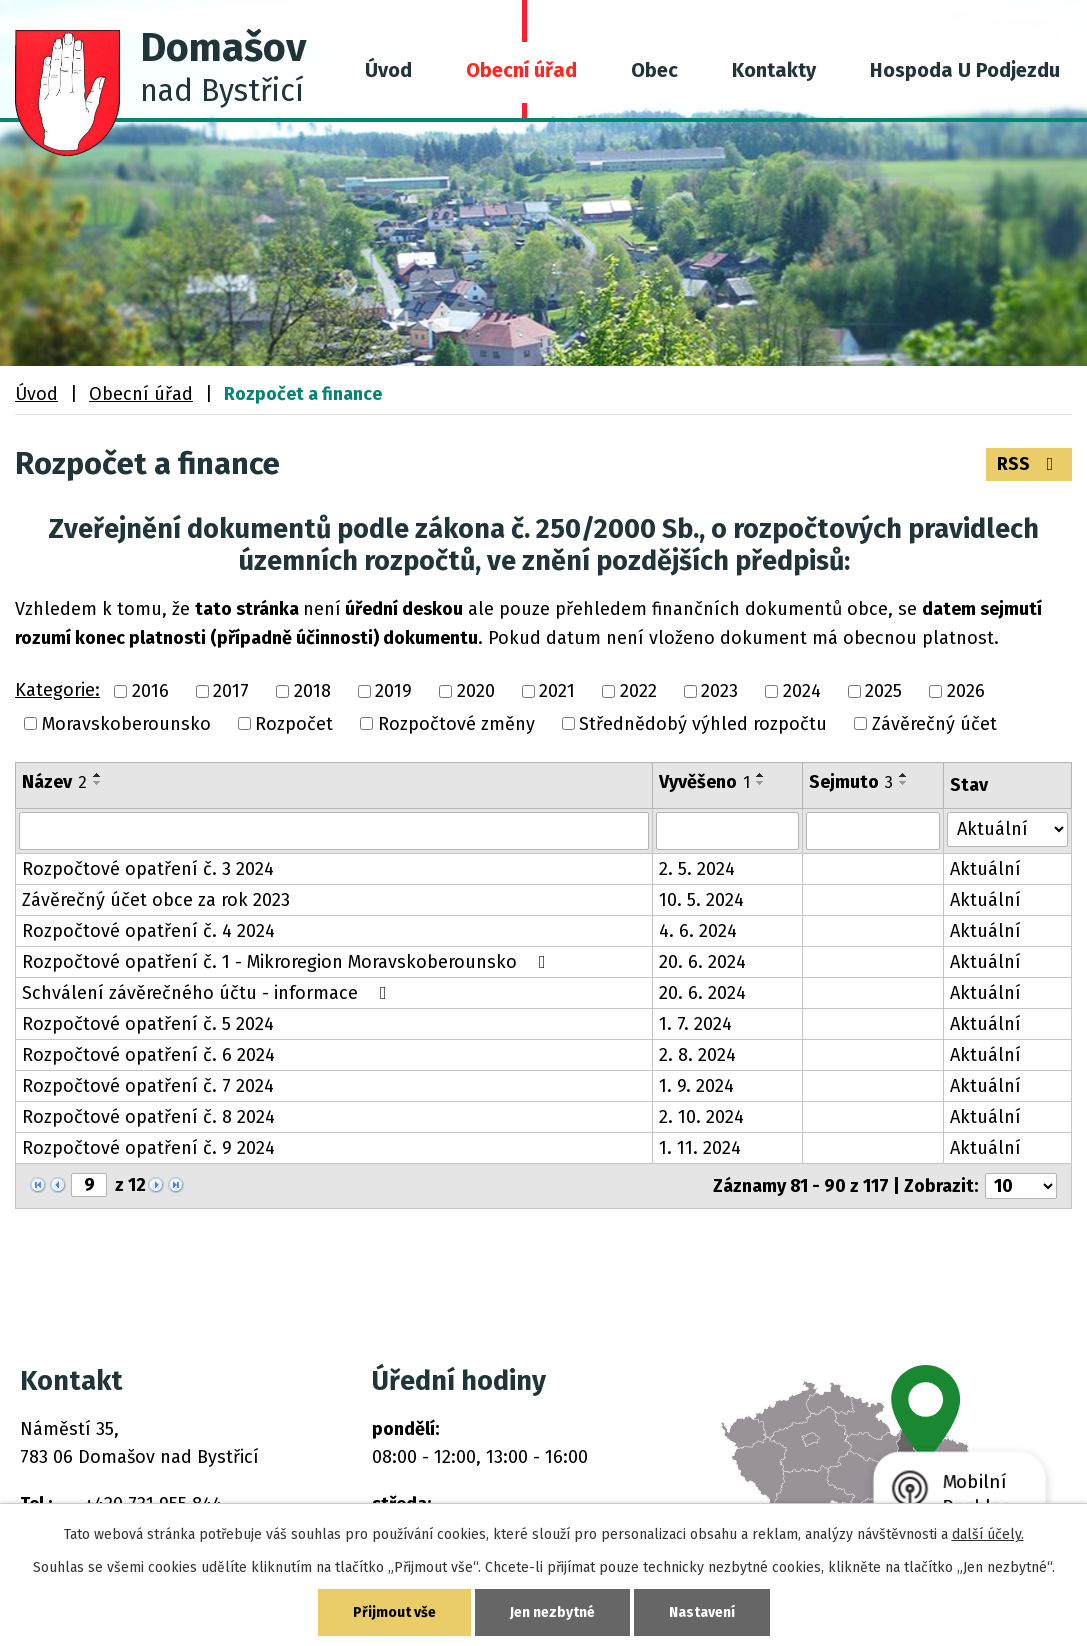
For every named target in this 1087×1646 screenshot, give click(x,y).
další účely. (988, 1534)
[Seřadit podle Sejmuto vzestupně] (904, 775)
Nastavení (702, 1612)
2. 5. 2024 (697, 869)
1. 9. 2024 (696, 1086)
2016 (150, 692)
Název (54, 782)
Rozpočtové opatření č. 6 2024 (148, 1055)
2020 (476, 692)
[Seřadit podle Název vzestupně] (98, 775)
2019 (393, 692)
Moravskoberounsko (126, 724)
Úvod (388, 70)
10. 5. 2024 (701, 900)
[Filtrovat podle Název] (334, 831)
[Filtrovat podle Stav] (1007, 829)
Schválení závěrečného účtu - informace (208, 993)
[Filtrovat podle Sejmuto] (873, 831)
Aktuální (985, 869)
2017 (231, 692)
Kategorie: (57, 690)
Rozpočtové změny (456, 724)
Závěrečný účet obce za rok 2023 (156, 900)
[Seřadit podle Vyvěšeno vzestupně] (761, 775)
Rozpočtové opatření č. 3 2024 (148, 869)
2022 (638, 692)
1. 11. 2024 (700, 1148)
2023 (719, 692)
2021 (557, 692)
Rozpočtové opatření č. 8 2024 (148, 1117)
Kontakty (774, 70)
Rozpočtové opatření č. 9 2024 (148, 1148)
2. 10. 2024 (701, 1117)
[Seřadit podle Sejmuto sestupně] (904, 783)
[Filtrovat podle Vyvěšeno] (727, 831)
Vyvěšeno (704, 782)
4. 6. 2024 (698, 931)
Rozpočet (294, 724)
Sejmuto (851, 782)
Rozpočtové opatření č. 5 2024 (148, 1024)
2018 (312, 692)
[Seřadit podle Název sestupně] (98, 783)
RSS (1029, 464)
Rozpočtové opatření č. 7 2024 (148, 1086)
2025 (883, 692)
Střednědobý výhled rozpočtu (703, 724)
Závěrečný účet (934, 724)
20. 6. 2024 (702, 962)
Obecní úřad (521, 70)
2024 (802, 692)
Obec (654, 70)
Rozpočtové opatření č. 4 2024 (148, 931)
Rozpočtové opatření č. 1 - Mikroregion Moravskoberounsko (288, 962)
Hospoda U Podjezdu (965, 70)
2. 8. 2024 (697, 1055)
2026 (966, 692)
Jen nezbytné (552, 1612)
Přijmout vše (394, 1612)
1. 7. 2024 (695, 1024)
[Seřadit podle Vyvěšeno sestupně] (761, 783)
